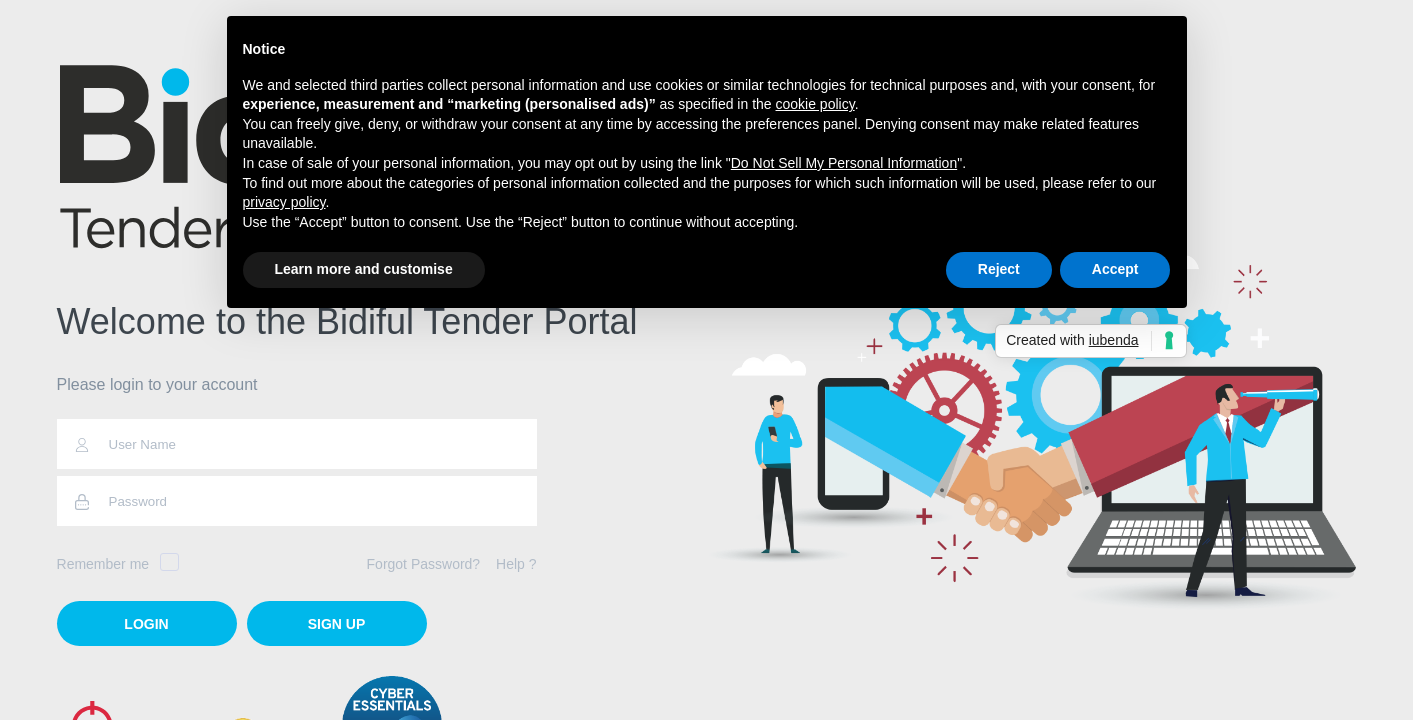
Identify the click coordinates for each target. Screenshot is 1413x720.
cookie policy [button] (815, 104)
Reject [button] (999, 269)
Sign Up (337, 624)
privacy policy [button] (284, 202)
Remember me (118, 564)
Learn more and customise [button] (364, 269)
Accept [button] (1115, 269)
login (146, 624)
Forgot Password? (424, 564)
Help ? (516, 564)
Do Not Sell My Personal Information (844, 163)
